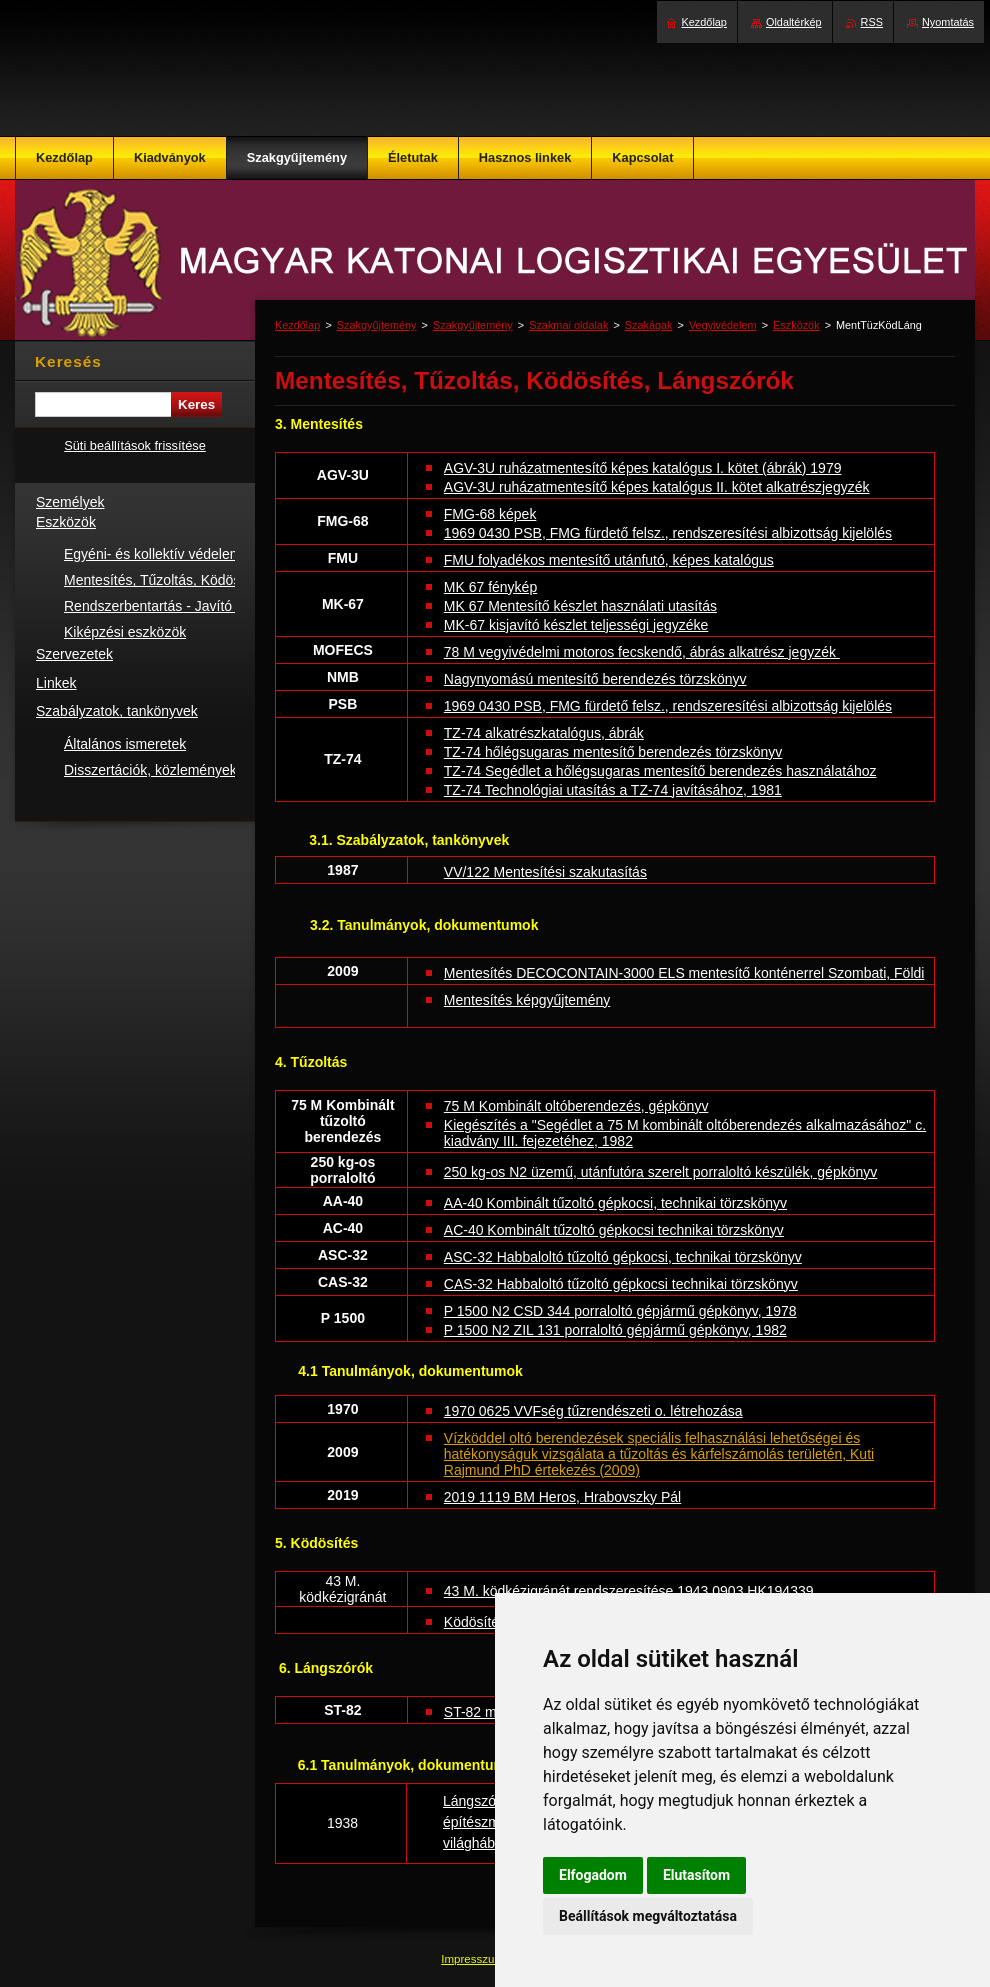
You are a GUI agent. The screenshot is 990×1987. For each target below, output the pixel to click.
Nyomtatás (948, 22)
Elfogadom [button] (593, 1875)
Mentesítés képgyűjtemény (527, 1000)
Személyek (70, 502)
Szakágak (649, 325)
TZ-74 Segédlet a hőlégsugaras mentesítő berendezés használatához (660, 771)
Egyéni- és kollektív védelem (152, 554)
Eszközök (796, 325)
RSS (872, 22)
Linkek (56, 683)
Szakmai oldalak (568, 325)
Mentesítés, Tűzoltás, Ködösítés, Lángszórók (203, 580)
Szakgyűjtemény (377, 325)
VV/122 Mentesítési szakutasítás (545, 872)
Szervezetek (74, 654)
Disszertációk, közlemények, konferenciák (194, 770)
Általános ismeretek (125, 744)
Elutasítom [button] (696, 1875)
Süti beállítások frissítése (135, 445)
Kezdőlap (297, 325)
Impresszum (474, 1959)
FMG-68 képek (490, 514)
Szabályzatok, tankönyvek (117, 711)
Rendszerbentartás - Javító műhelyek (180, 606)
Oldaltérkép (794, 22)
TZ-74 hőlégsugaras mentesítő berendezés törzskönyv (613, 752)
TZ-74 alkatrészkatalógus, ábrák (544, 733)
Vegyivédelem (723, 325)
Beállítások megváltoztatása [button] (648, 1916)
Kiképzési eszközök (125, 632)
